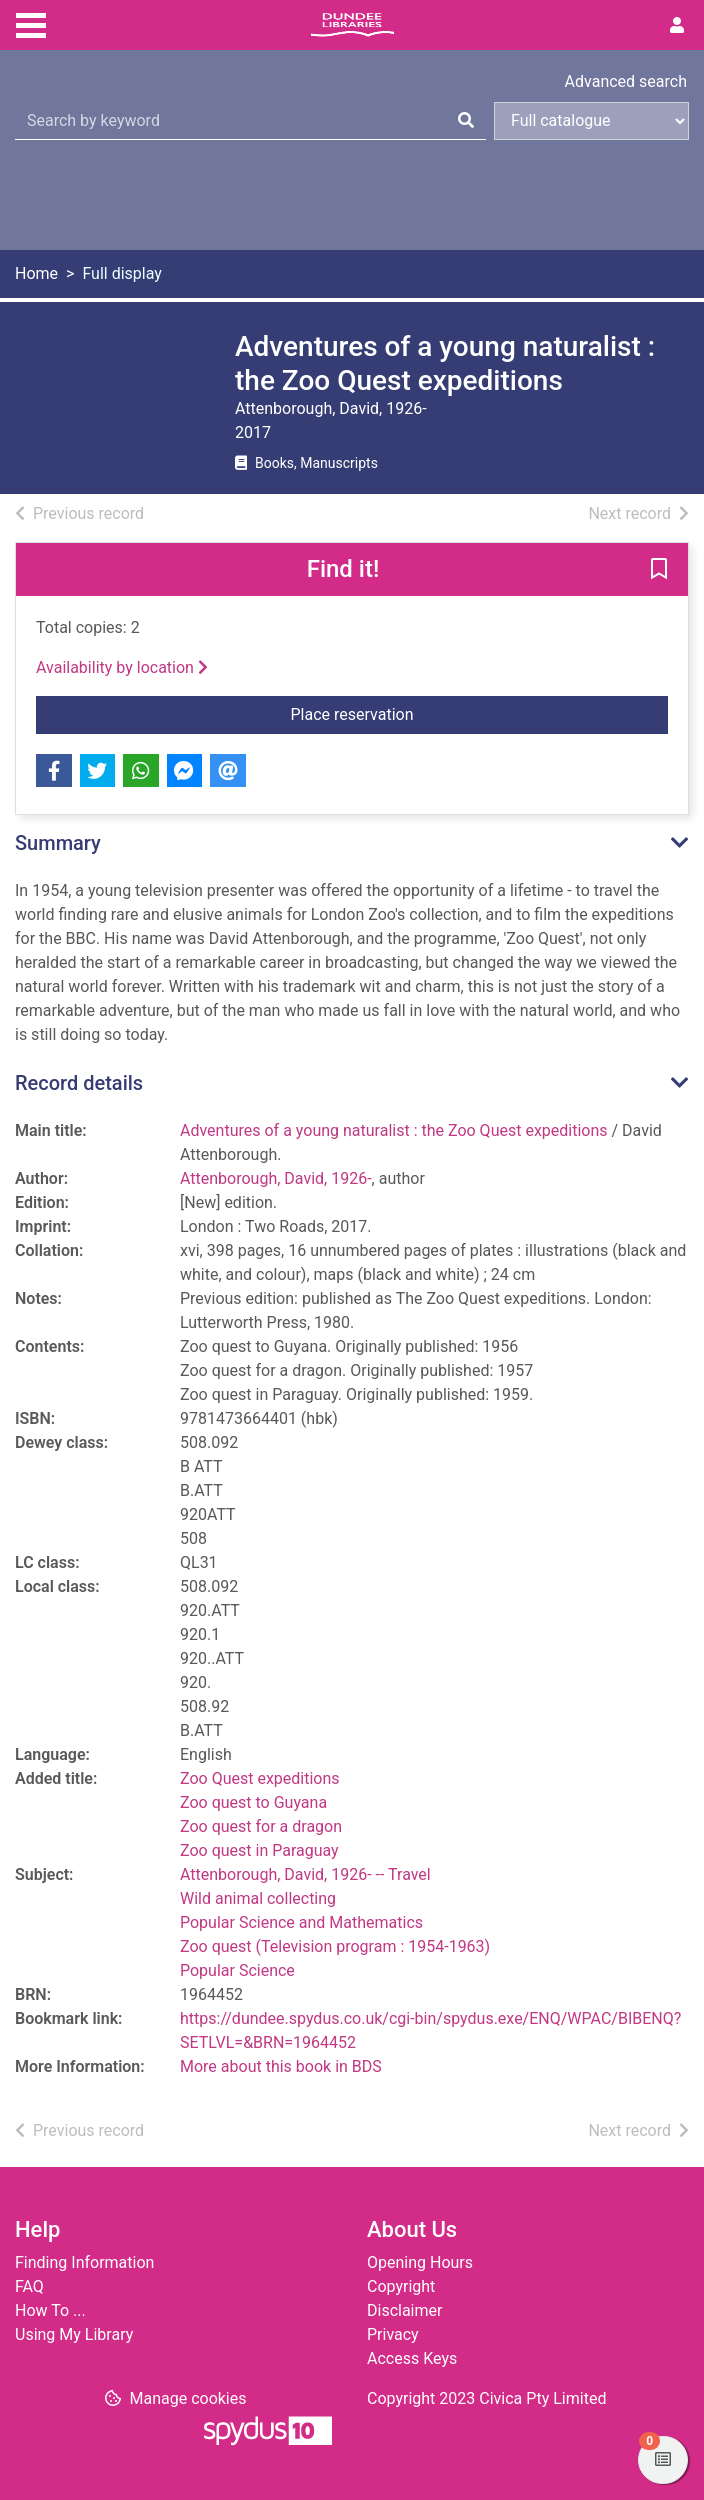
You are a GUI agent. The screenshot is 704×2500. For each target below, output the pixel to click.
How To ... (50, 2310)
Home (36, 273)
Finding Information (84, 2262)
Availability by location (122, 667)
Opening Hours (420, 2262)
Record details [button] (79, 1083)
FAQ (29, 2286)
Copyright (401, 2286)
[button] (659, 571)
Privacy (393, 2334)
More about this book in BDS (281, 2066)
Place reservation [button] (480, 713)
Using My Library (74, 2334)
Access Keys (412, 2358)
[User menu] (677, 26)
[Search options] (591, 121)
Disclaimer (404, 2310)
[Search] (466, 121)
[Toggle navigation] (31, 23)
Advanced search (626, 81)
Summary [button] (58, 843)
